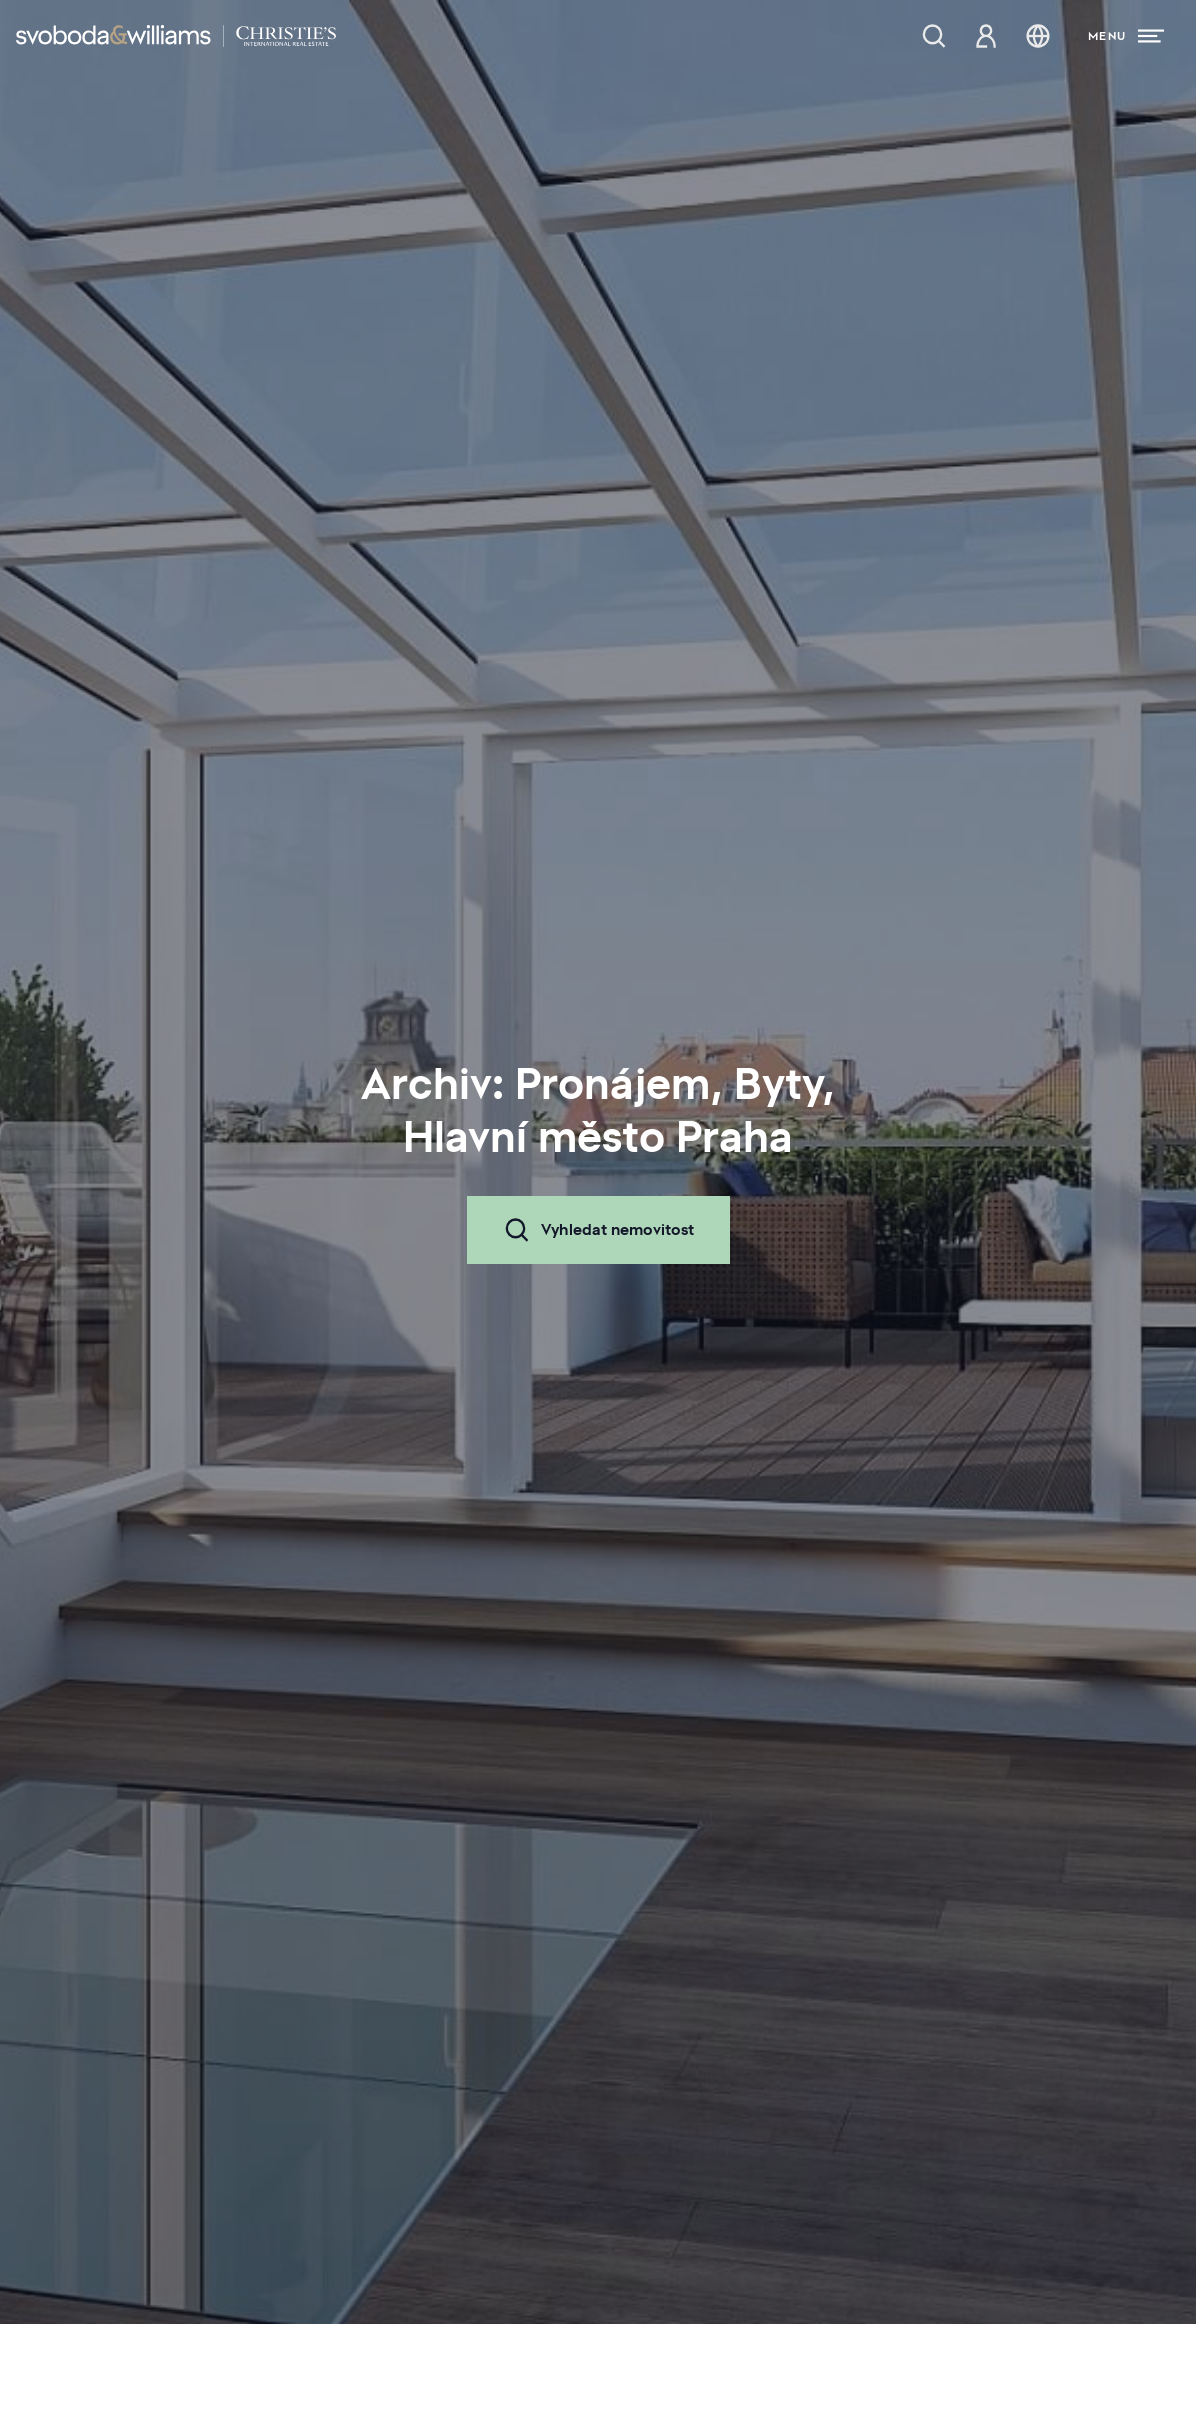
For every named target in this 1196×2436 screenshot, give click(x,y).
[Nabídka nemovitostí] (934, 36)
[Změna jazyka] (1038, 36)
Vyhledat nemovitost (598, 1230)
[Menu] (1126, 36)
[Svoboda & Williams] (176, 36)
